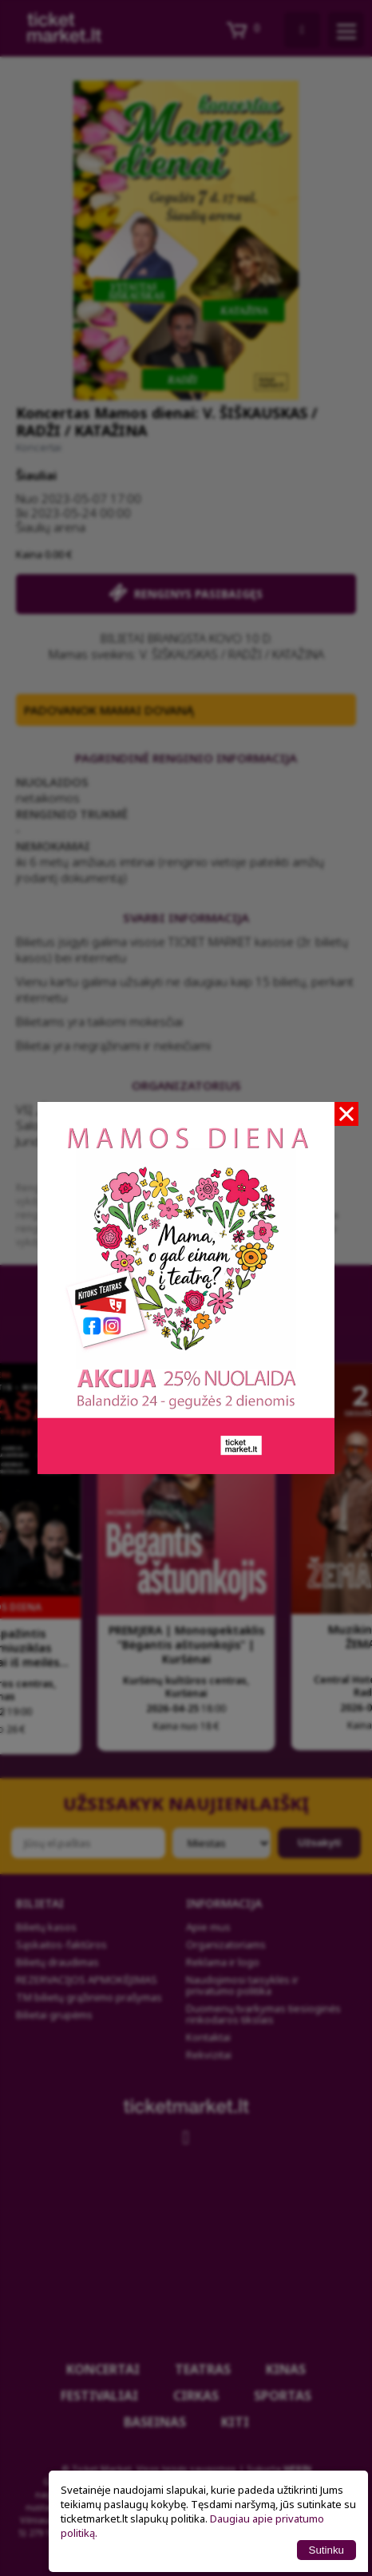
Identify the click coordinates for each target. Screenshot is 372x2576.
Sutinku (326, 2550)
